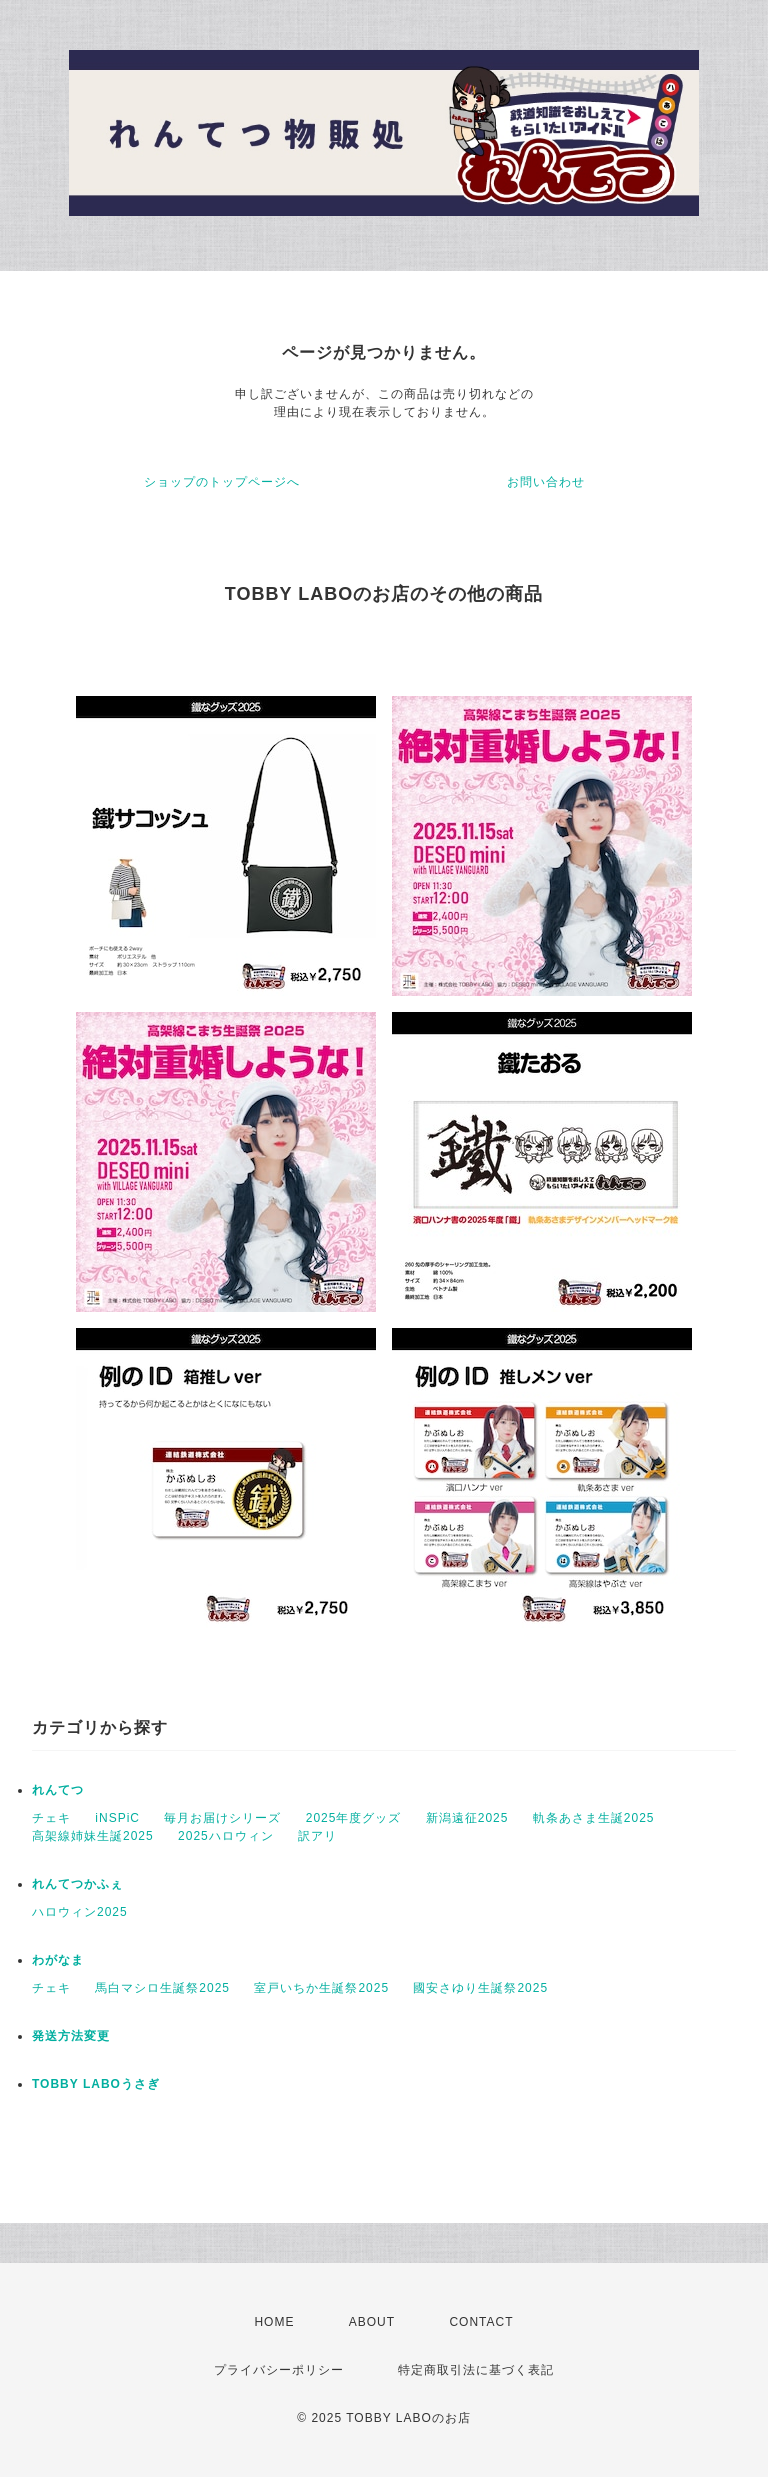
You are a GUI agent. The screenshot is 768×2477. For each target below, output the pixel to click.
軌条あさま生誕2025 (594, 1818)
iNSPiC (117, 1818)
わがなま (58, 1960)
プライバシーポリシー (279, 2370)
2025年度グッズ (354, 1818)
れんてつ (58, 1790)
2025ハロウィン (226, 1836)
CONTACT (481, 2322)
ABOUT (372, 2322)
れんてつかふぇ (77, 1884)
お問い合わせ (546, 482)
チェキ (51, 1818)
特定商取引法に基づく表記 (476, 2370)
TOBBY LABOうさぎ (96, 2084)
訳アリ (317, 1836)
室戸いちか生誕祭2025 (321, 1988)
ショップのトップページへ (222, 482)
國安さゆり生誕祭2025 (480, 1988)
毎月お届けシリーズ (222, 1818)
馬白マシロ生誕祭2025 (162, 1988)
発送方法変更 (71, 2036)
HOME (274, 2322)
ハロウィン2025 (80, 1912)
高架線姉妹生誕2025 (93, 1836)
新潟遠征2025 (467, 1818)
